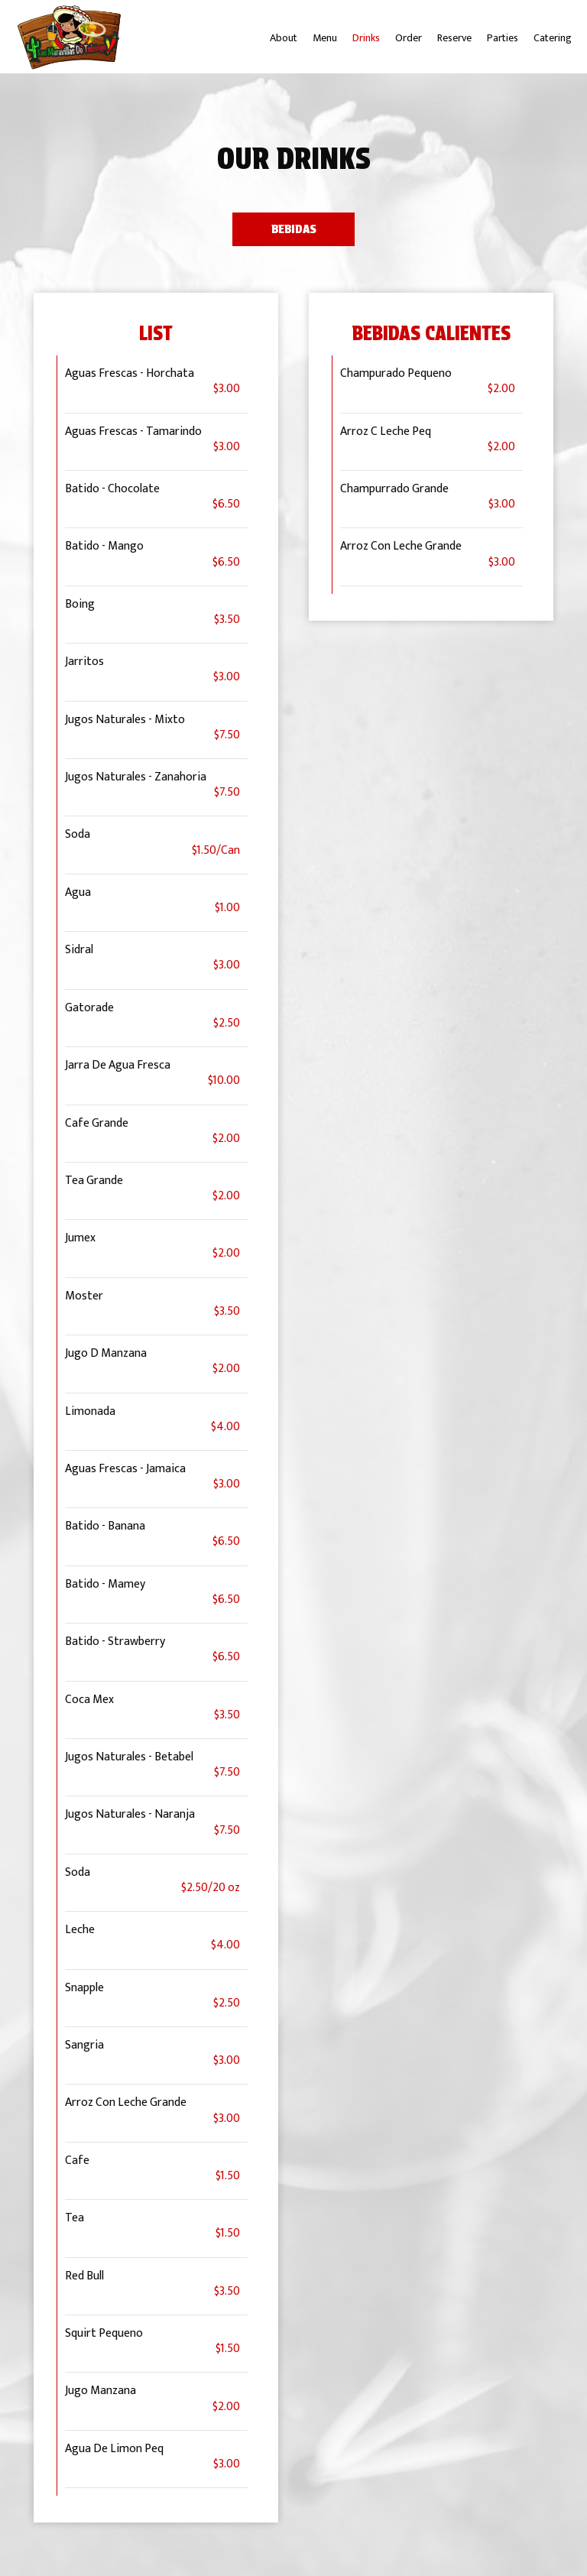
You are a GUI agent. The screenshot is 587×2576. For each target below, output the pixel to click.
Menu (325, 38)
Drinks (366, 38)
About (283, 38)
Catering (552, 38)
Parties (502, 38)
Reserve (454, 38)
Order (408, 38)
